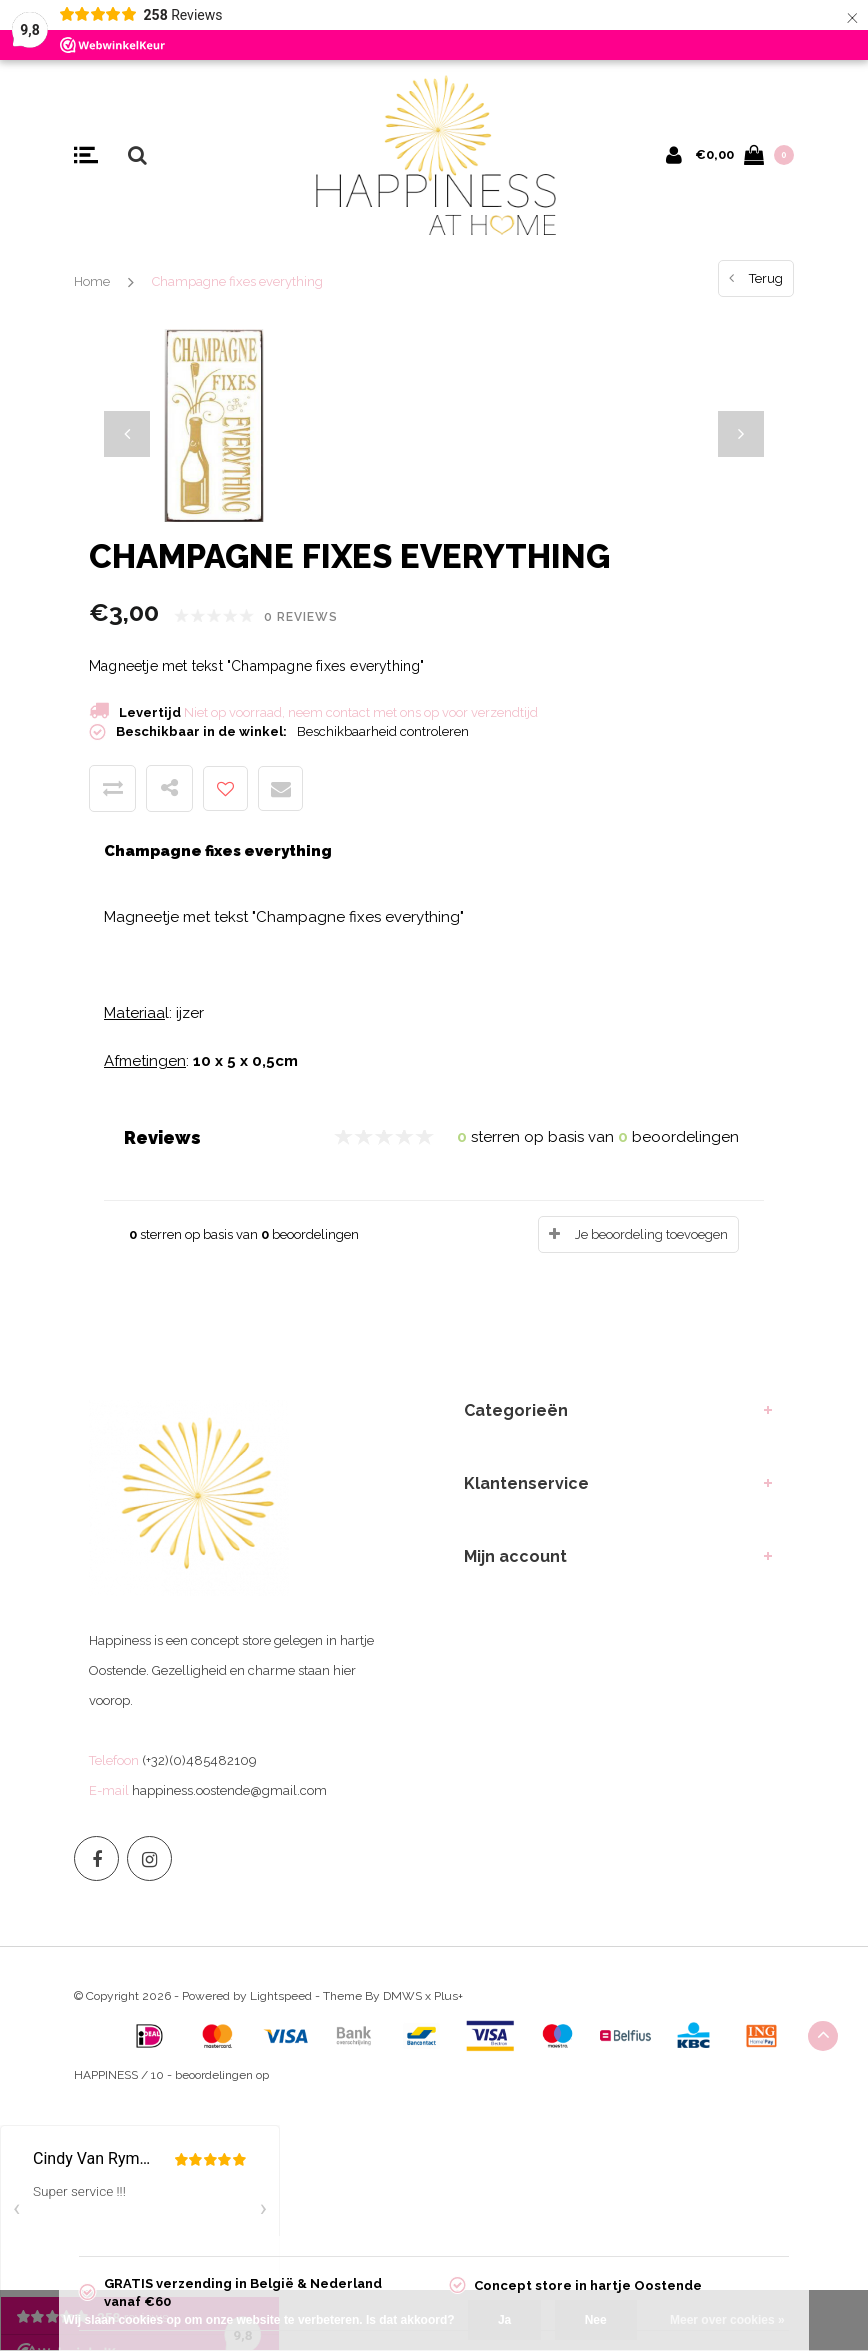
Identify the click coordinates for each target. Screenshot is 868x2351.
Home (92, 281)
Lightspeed (281, 1996)
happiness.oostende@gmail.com (229, 1790)
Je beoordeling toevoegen (651, 1234)
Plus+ (448, 1996)
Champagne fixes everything (237, 281)
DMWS (402, 1996)
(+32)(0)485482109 (199, 1760)
